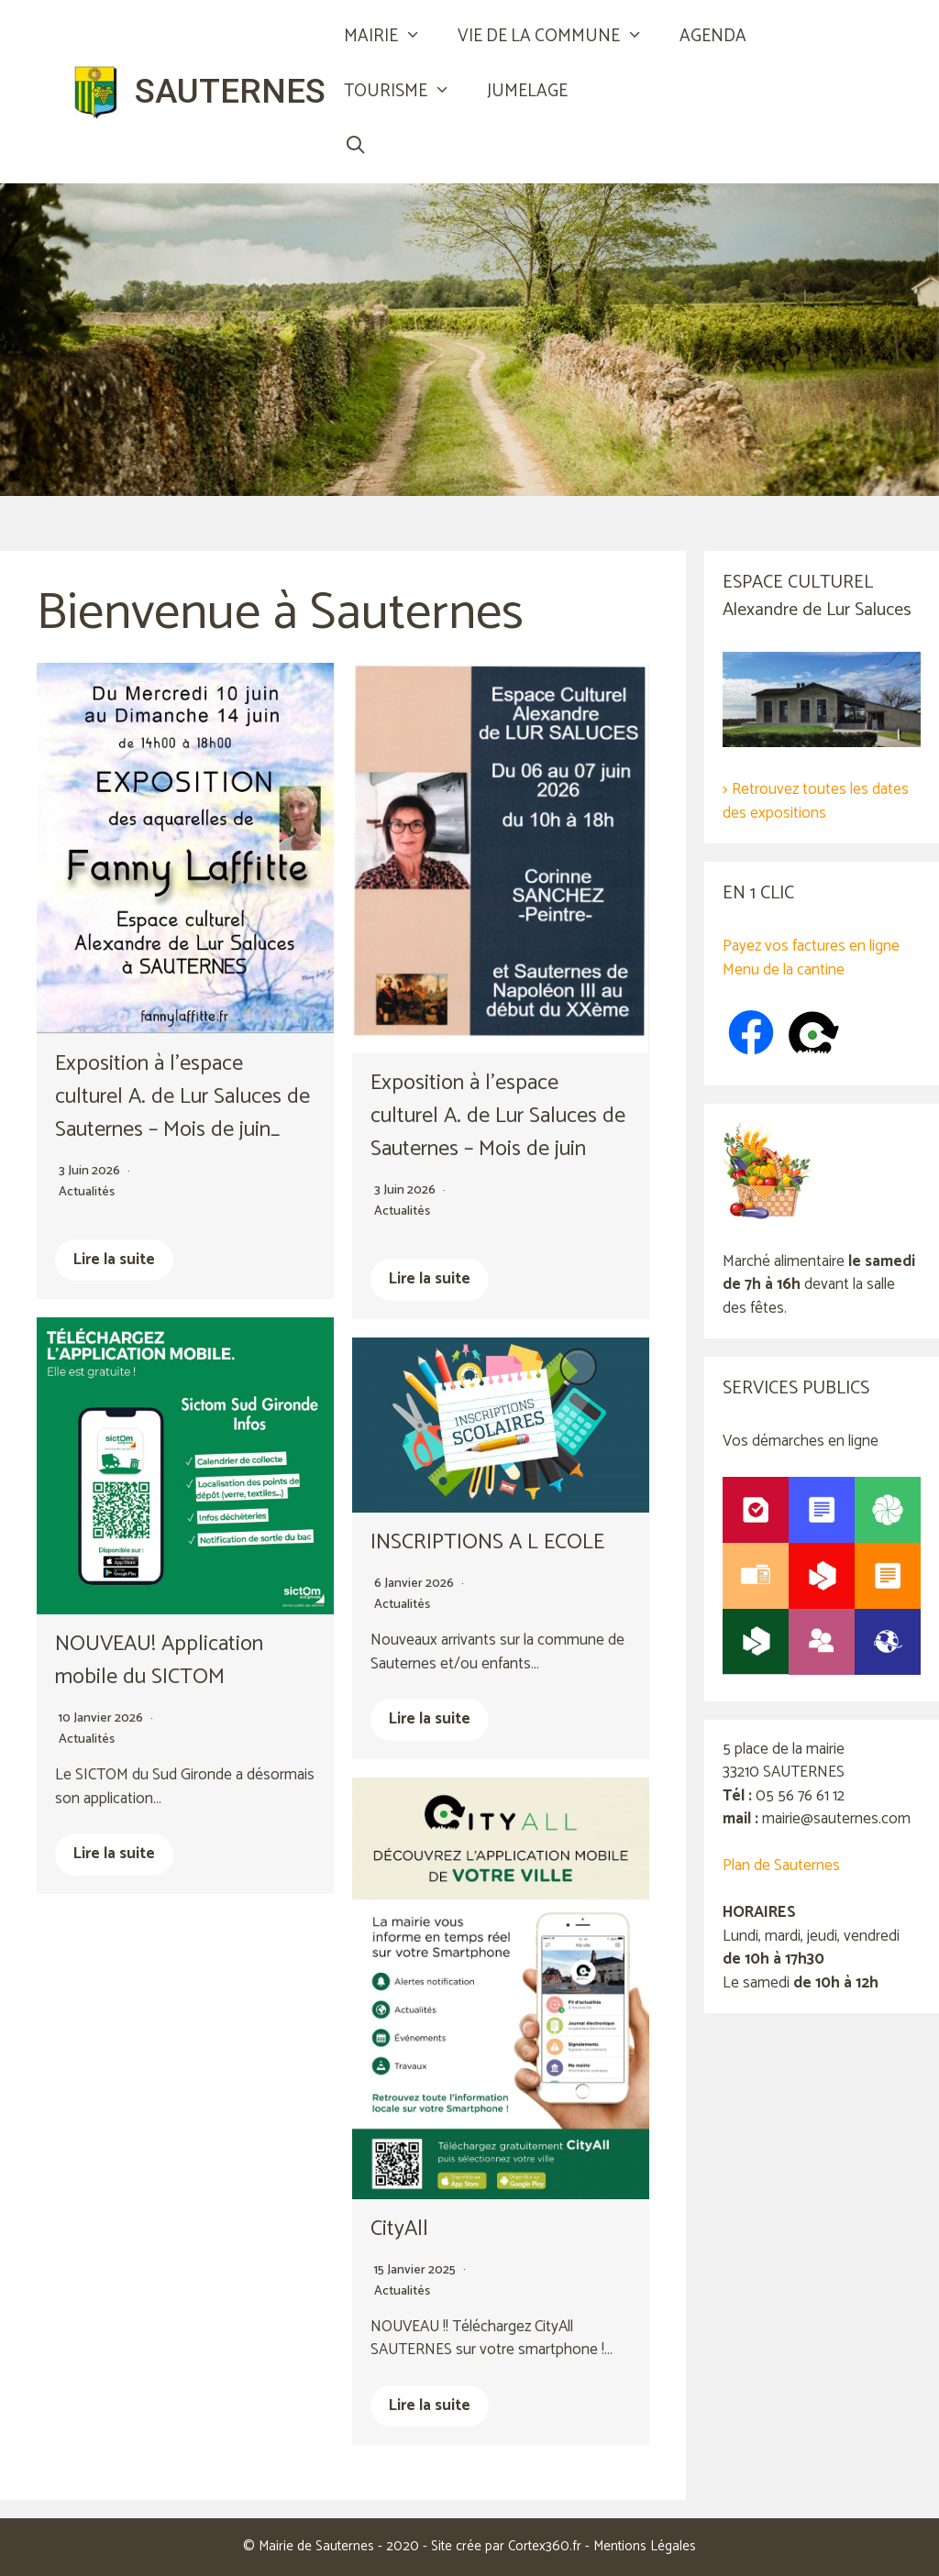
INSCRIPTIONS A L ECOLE (488, 1542)
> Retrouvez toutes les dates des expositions (816, 801)
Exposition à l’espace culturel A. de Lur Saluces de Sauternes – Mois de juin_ (185, 1097)
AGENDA (712, 36)
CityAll (399, 2229)
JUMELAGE (527, 91)
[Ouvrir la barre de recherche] (355, 146)
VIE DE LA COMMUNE (559, 36)
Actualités (87, 1192)
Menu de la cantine (784, 970)
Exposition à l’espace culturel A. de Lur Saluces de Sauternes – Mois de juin (500, 1116)
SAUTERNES (230, 91)
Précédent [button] (23, 340)
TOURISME (406, 91)
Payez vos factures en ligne (811, 946)
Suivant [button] (916, 340)
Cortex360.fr (544, 2546)
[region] (469, 358)
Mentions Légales (644, 2546)
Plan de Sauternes (781, 1865)
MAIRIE (391, 36)
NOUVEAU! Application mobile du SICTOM (161, 1660)
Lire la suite (114, 1259)
